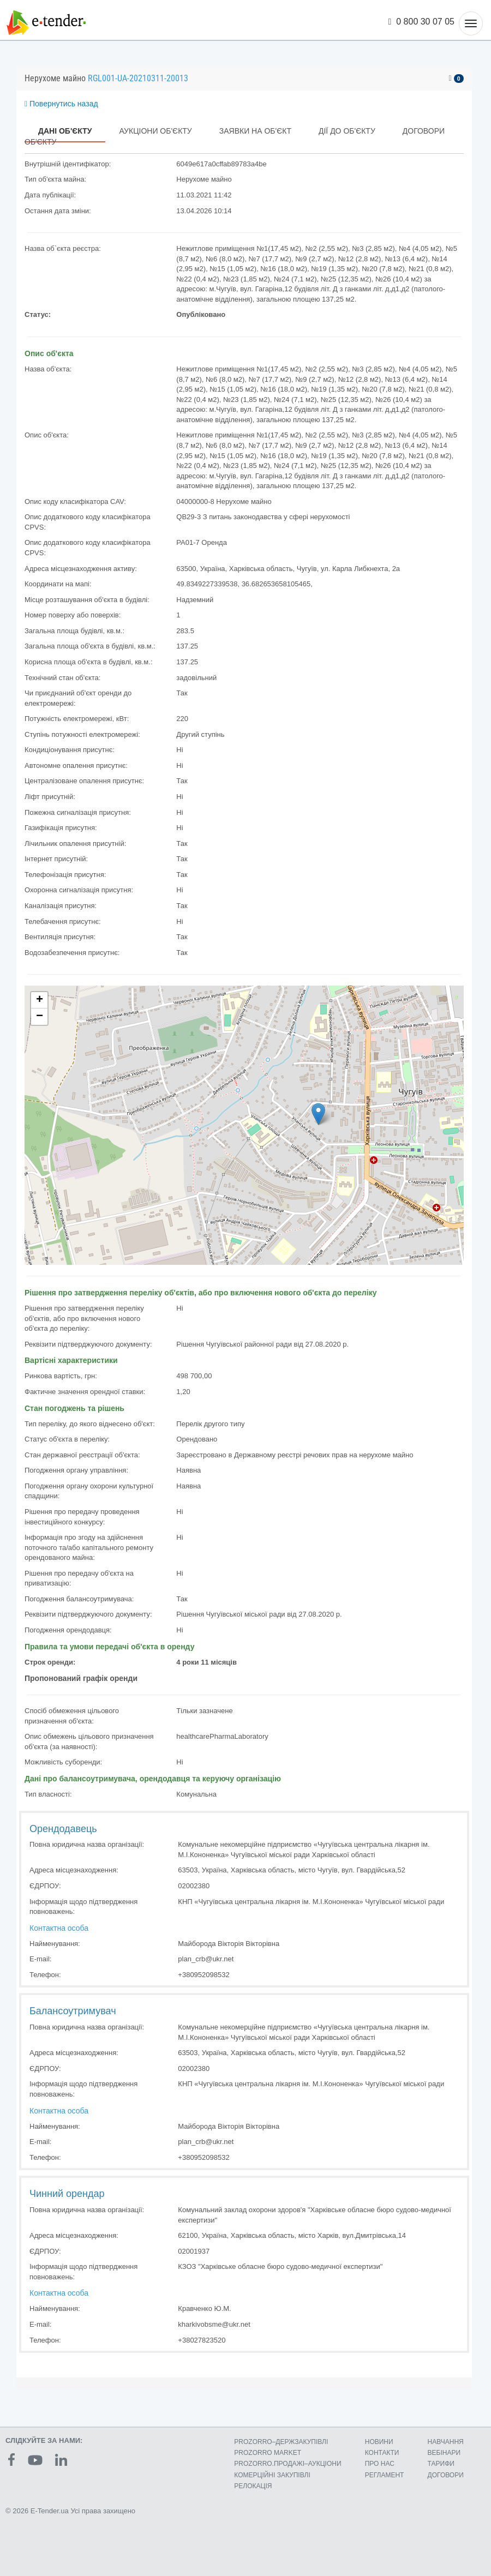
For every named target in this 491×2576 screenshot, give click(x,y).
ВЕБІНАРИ (444, 2453)
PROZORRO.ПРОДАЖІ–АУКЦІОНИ (287, 2463)
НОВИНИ (379, 2442)
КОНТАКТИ (382, 2453)
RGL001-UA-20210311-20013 (138, 78)
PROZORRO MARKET (267, 2453)
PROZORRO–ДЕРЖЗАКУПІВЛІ (281, 2442)
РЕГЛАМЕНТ (384, 2475)
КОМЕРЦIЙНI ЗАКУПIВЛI (272, 2475)
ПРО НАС (379, 2463)
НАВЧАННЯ (446, 2442)
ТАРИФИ (441, 2463)
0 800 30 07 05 (421, 21)
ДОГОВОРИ (446, 2475)
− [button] (39, 1016)
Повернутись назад (61, 103)
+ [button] (39, 1000)
